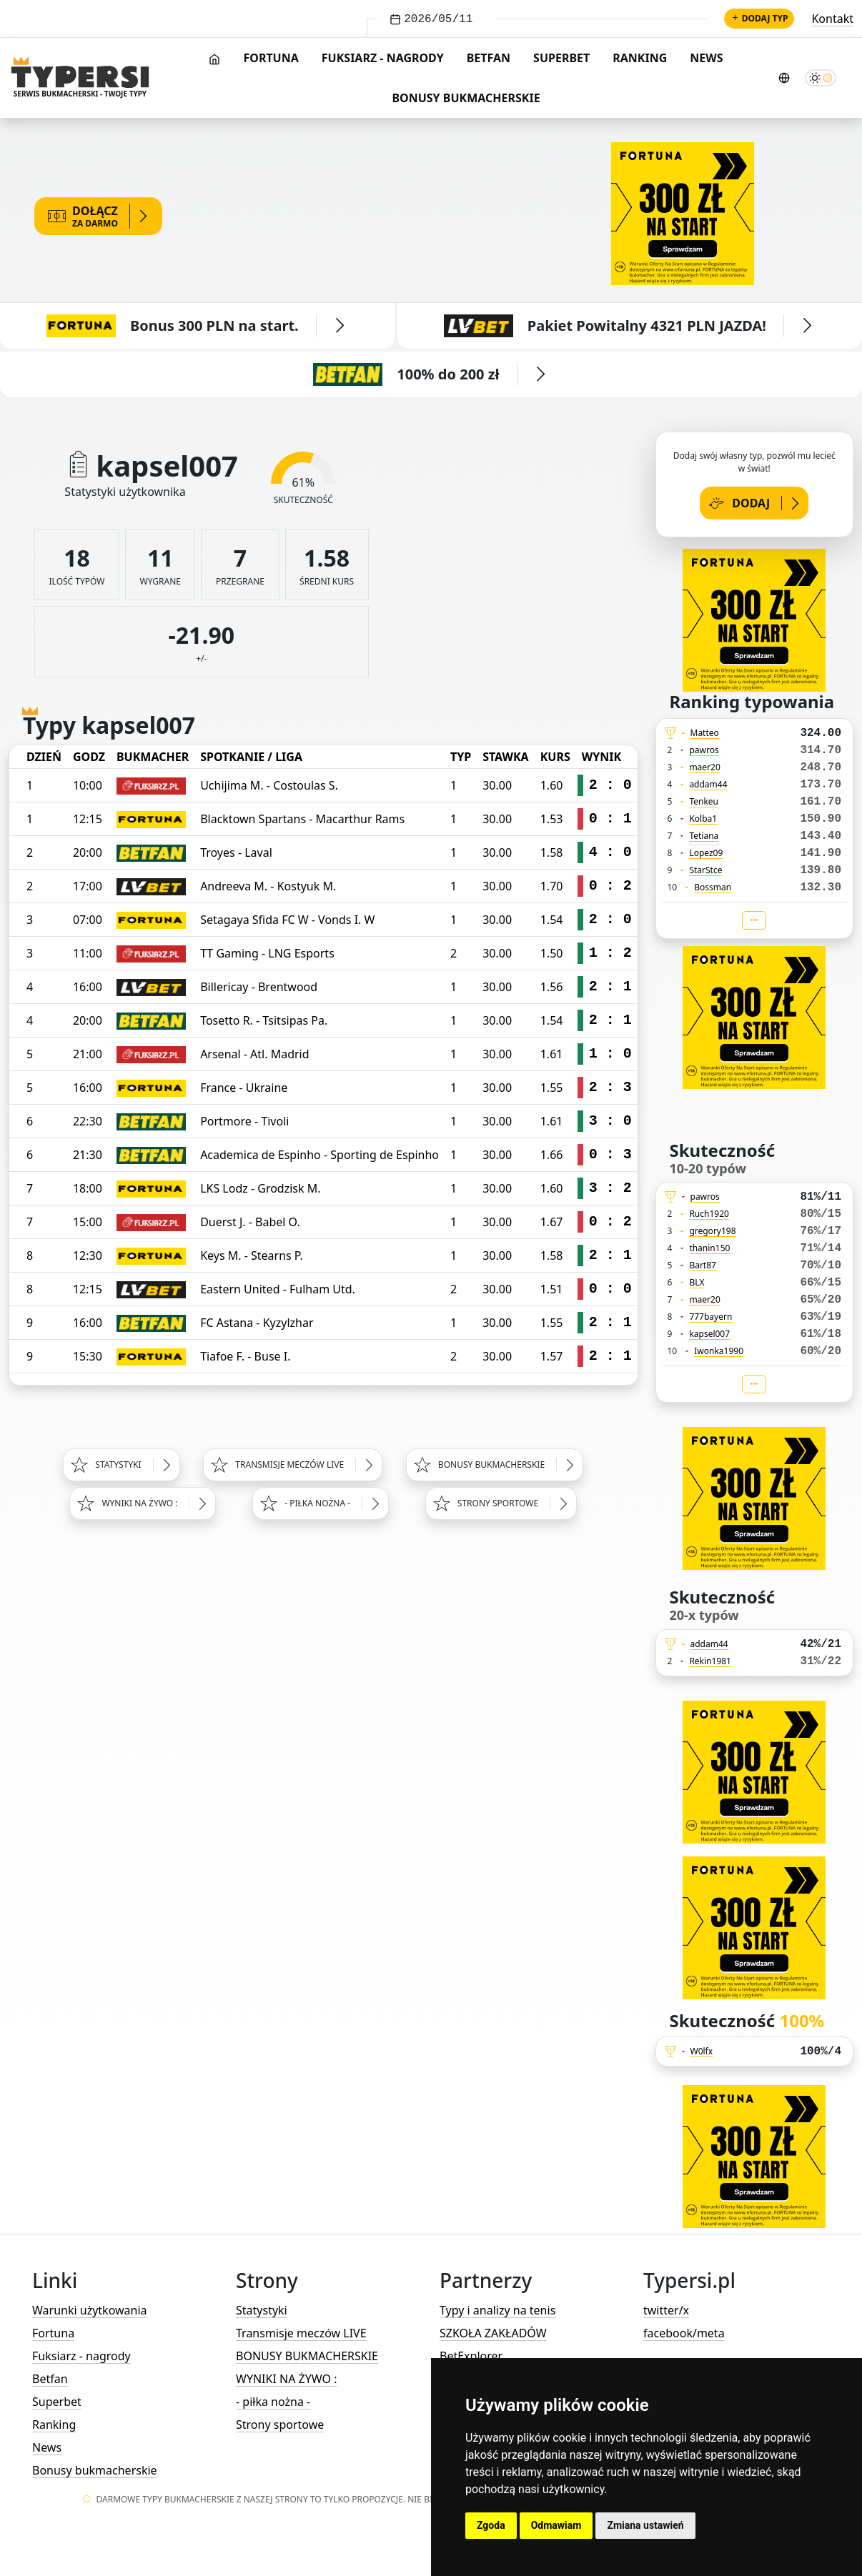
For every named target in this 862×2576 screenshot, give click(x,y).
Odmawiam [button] (556, 2525)
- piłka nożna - (273, 2402)
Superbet (561, 58)
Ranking (640, 58)
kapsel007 (709, 1334)
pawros (703, 750)
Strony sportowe (280, 2424)
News (706, 58)
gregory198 (712, 1231)
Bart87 (702, 1265)
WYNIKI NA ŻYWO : (286, 2379)
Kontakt (832, 18)
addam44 (708, 784)
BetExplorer (471, 2356)
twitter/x (666, 2310)
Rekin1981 (710, 1661)
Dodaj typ (759, 18)
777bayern (710, 1317)
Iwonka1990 (718, 1351)
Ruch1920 (709, 1214)
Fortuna (270, 58)
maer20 (704, 767)
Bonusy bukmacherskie (466, 98)
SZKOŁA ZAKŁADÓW (493, 2333)
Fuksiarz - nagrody (383, 58)
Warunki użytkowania (89, 2310)
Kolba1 (703, 818)
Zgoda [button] (491, 2525)
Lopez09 (706, 853)
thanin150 (709, 1248)
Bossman (712, 887)
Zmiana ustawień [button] (645, 2525)
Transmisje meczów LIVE (301, 2333)
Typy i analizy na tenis (497, 2310)
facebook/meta (684, 2333)
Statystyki (261, 2310)
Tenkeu (703, 801)
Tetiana (703, 836)
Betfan (488, 58)
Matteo (704, 733)
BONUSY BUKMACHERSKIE (307, 2356)
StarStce (705, 870)
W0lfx (701, 2051)
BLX (696, 1282)
